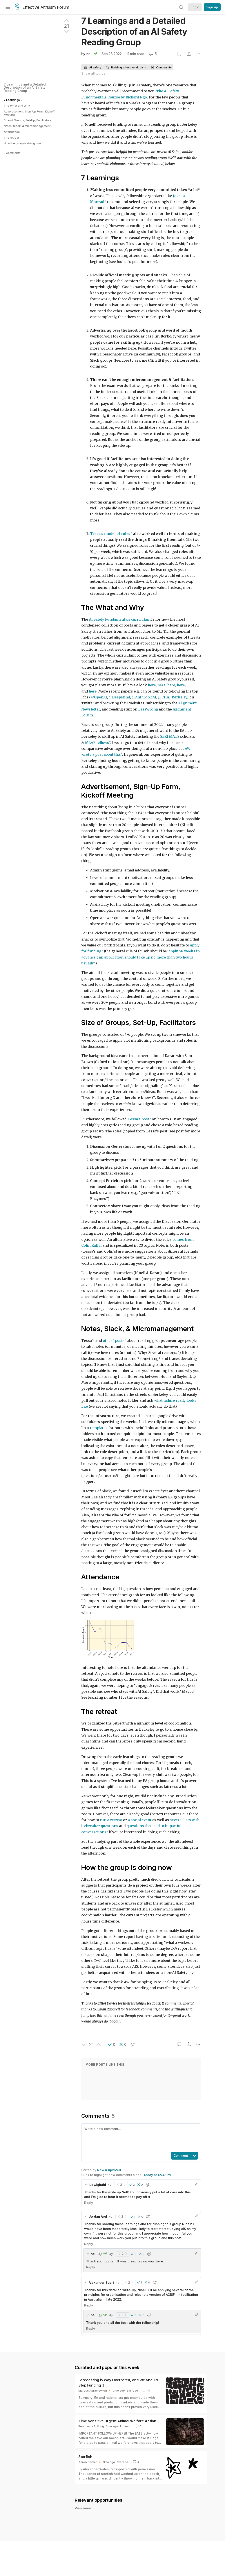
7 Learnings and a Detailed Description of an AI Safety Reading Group (25, 87)
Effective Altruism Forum (42, 7)
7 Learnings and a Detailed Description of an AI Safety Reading (134, 31)
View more (83, 2508)
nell (89, 54)
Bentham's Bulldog (91, 2426)
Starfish (85, 2457)
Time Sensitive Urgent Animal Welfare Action (117, 2421)
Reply (88, 2203)
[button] (111, 2044)
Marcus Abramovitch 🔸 (94, 2390)
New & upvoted (109, 2170)
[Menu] (8, 7)
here (152, 685)
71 (146, 2390)
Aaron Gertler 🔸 (89, 2462)
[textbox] (140, 2137)
